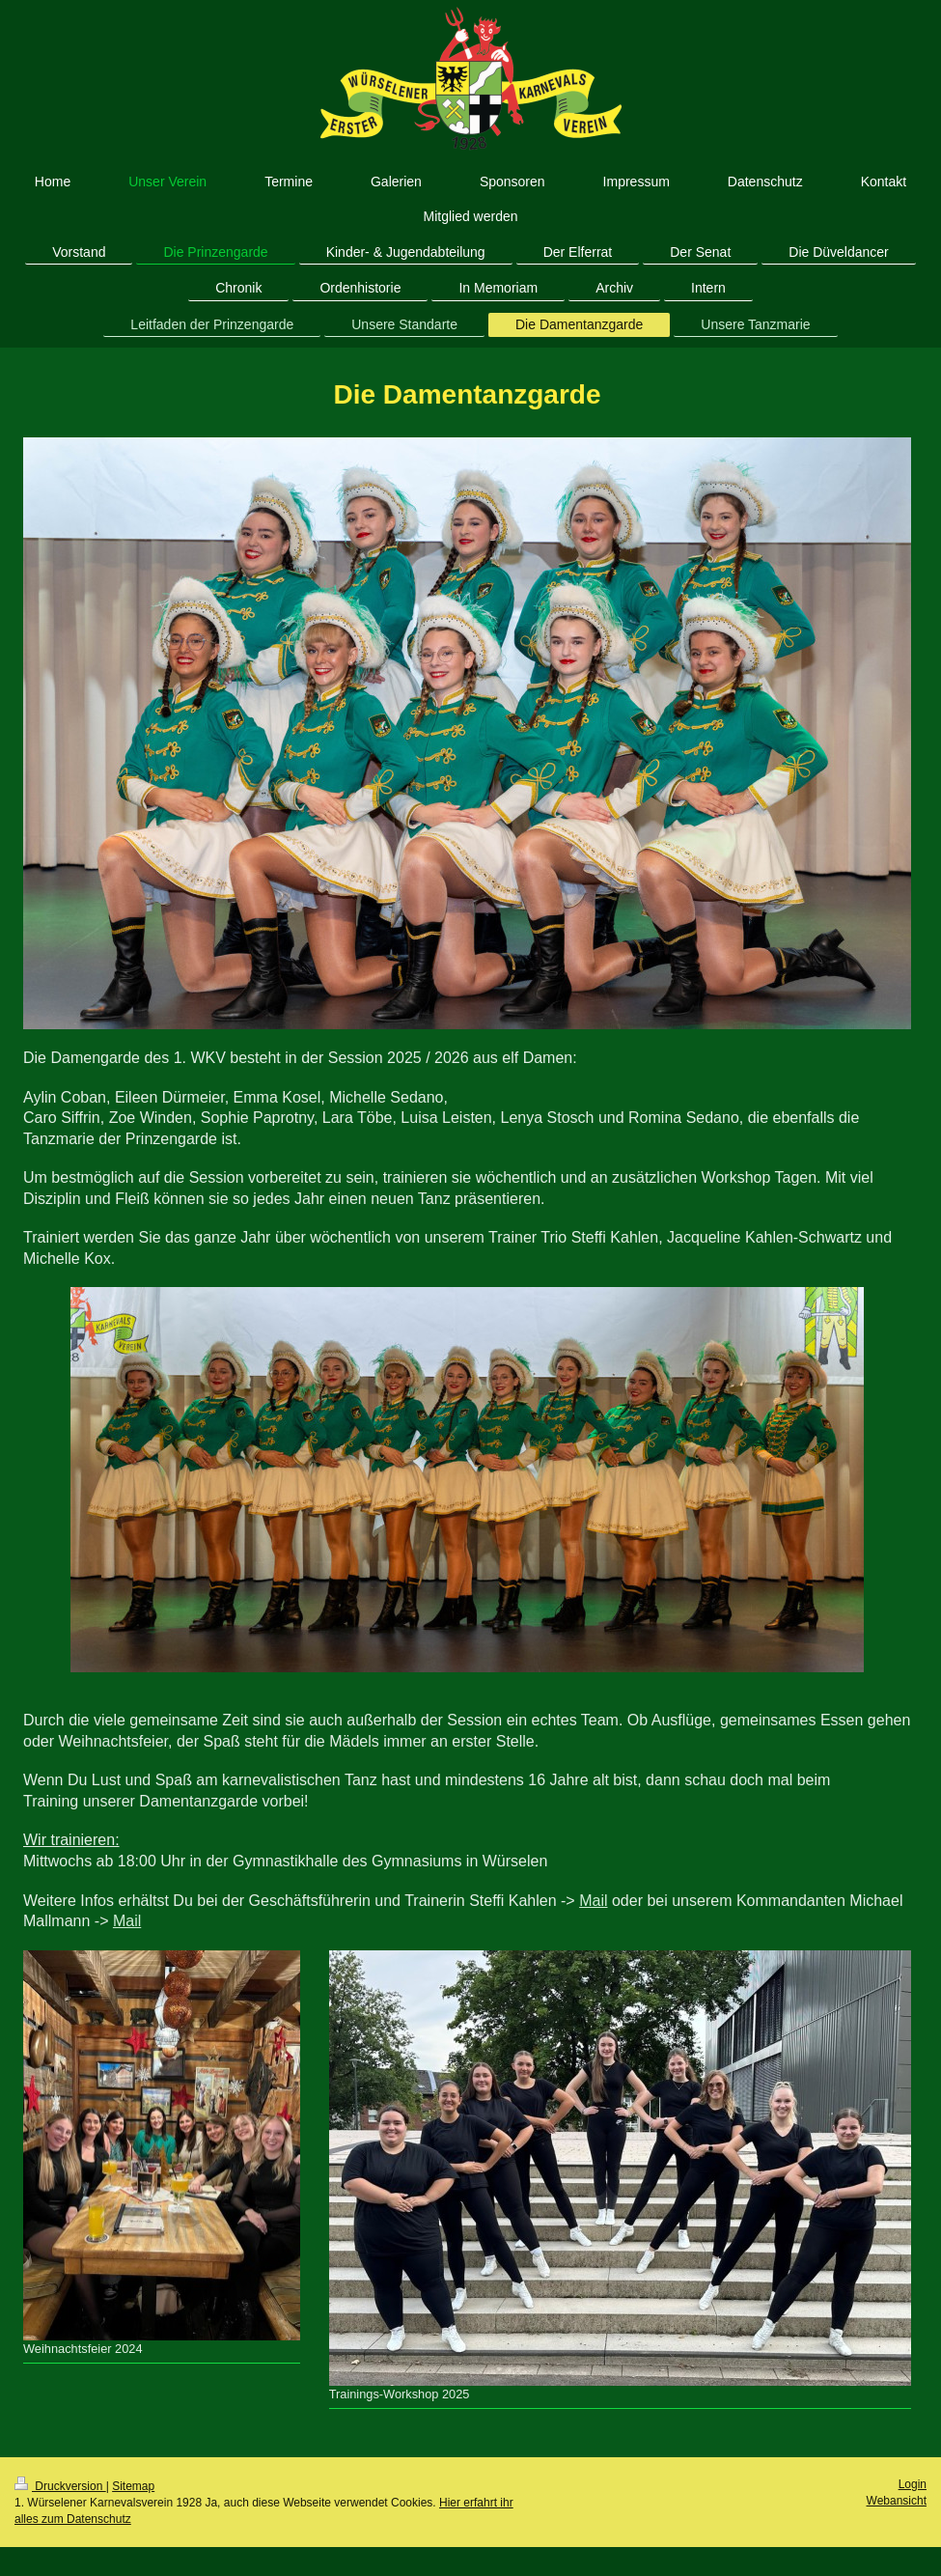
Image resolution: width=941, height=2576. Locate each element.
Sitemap (133, 2486)
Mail (593, 1900)
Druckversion (60, 2486)
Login (913, 2484)
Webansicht (897, 2500)
